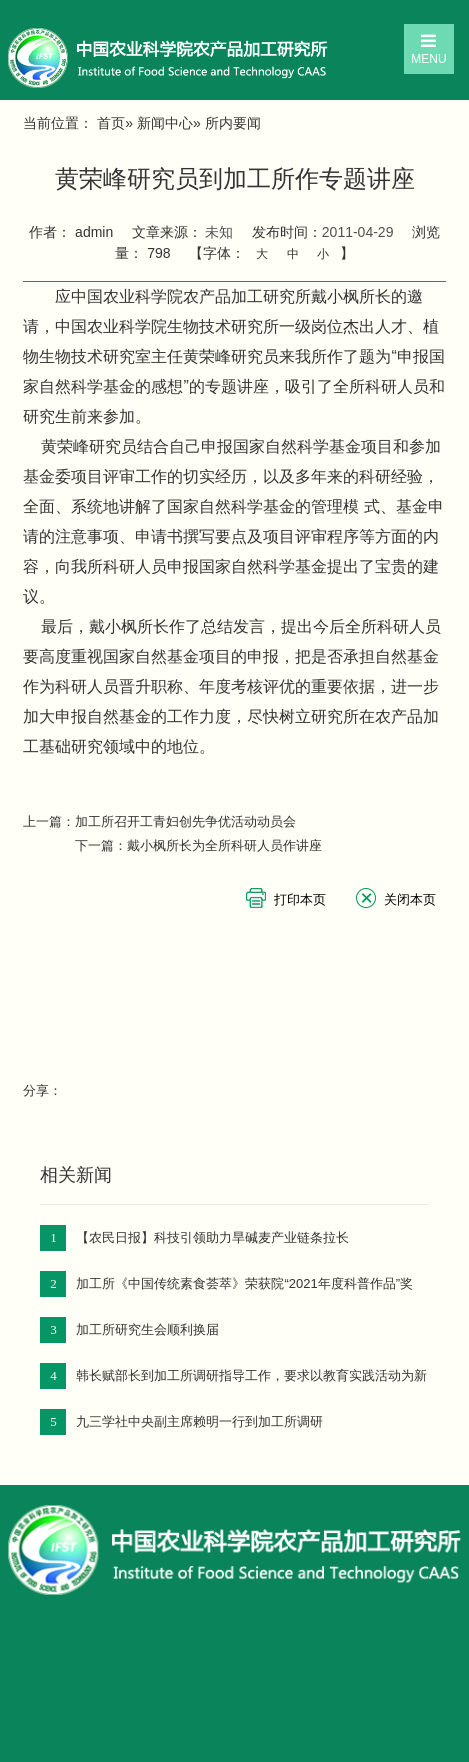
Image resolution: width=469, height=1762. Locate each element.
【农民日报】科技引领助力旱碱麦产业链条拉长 (212, 1237)
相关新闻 (76, 1175)
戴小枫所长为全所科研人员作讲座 (224, 845)
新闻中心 (165, 123)
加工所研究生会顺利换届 (147, 1329)
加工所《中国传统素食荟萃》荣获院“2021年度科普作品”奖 (244, 1283)
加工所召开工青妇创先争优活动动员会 (185, 821)
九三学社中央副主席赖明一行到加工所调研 (199, 1421)
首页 (111, 123)
